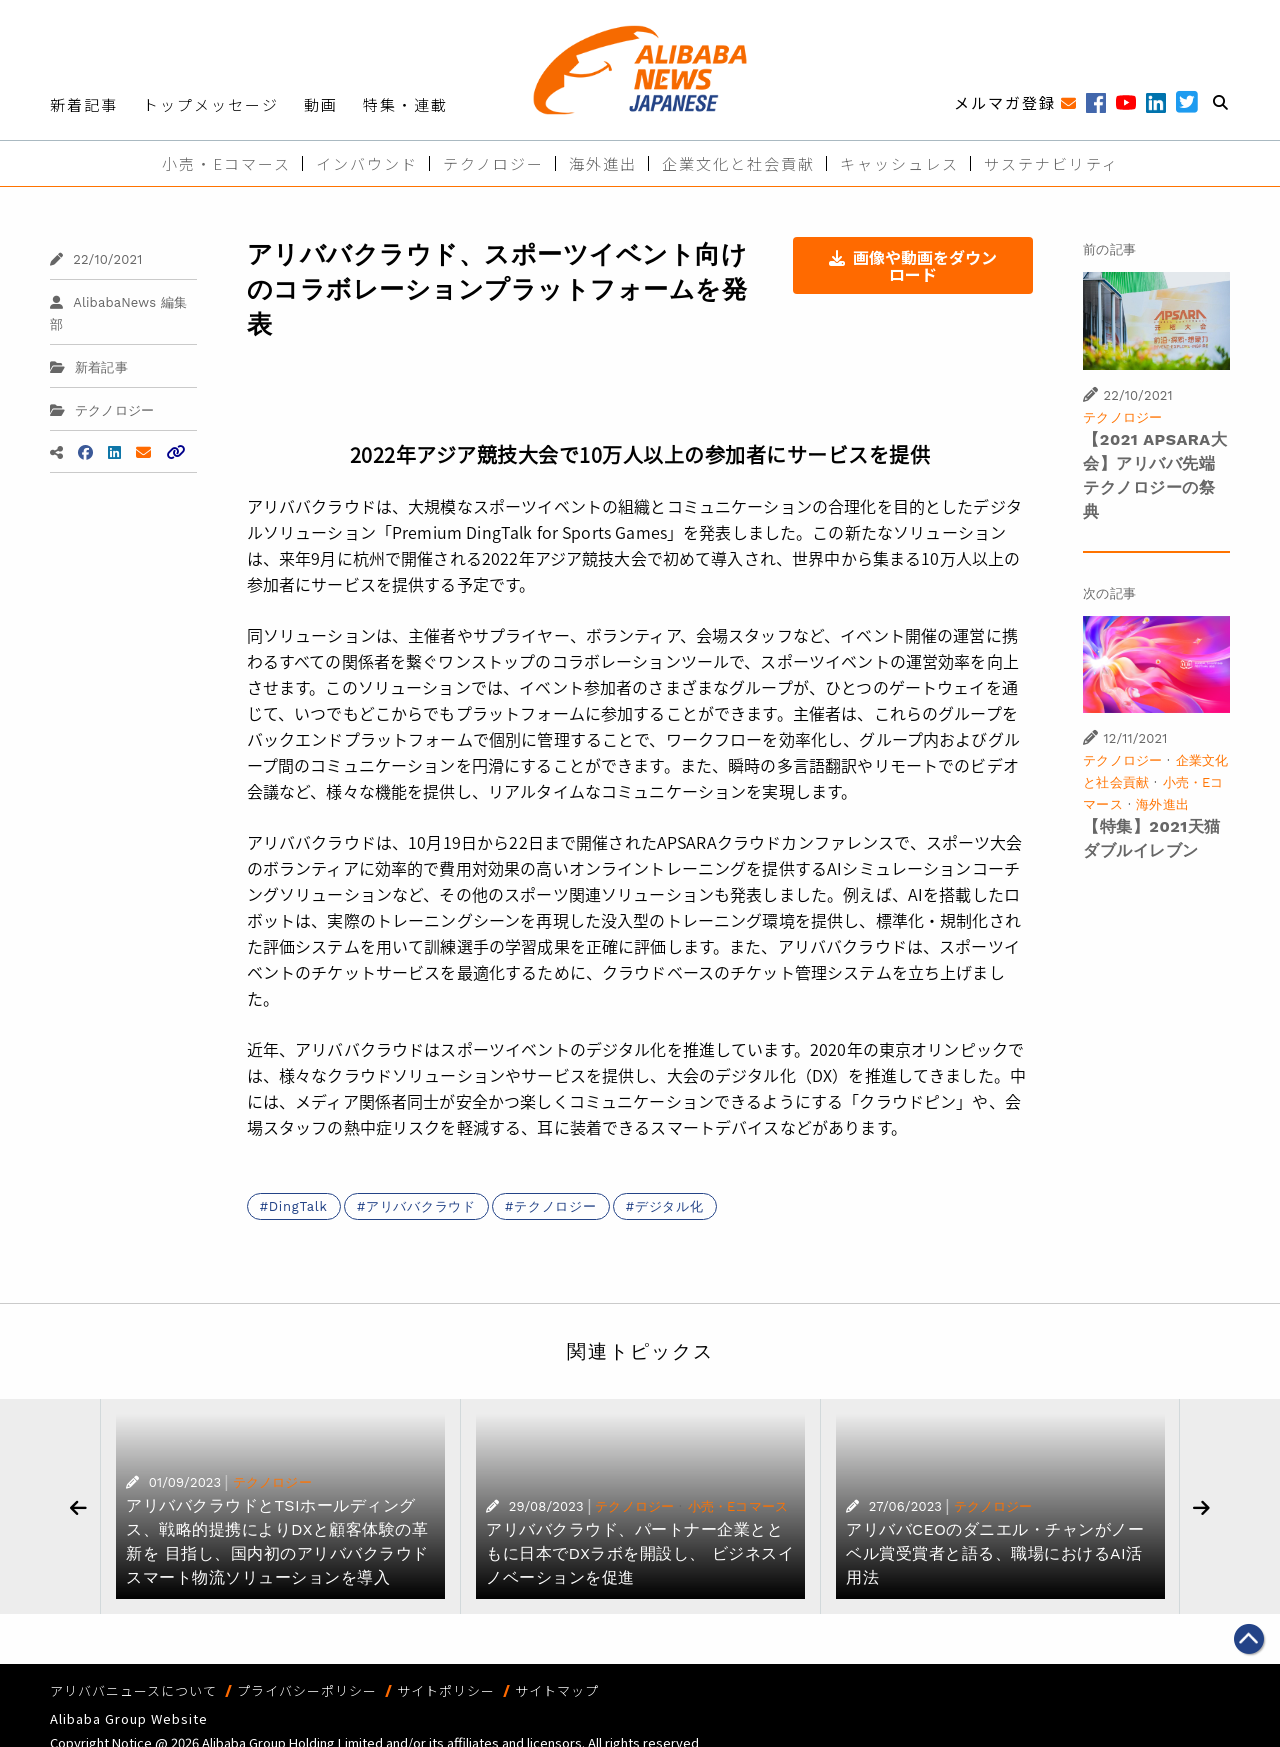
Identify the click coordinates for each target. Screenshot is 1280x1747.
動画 (321, 104)
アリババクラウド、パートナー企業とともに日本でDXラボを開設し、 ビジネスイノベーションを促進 (640, 1553)
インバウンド (367, 163)
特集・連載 (405, 104)
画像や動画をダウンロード (913, 265)
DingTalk (298, 1206)
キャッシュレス (899, 163)
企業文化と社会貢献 (738, 163)
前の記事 (1109, 249)
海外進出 (603, 163)
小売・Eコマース (226, 163)
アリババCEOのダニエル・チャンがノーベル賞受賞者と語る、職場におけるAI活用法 (995, 1553)
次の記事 (1109, 593)
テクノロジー (493, 163)
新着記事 (84, 104)
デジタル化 (669, 1206)
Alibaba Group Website (129, 1718)
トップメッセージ (211, 104)
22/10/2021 (96, 259)
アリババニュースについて (133, 1690)
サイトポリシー (446, 1690)
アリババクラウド (421, 1206)
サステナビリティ (1051, 163)
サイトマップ (557, 1690)
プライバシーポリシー (307, 1690)
